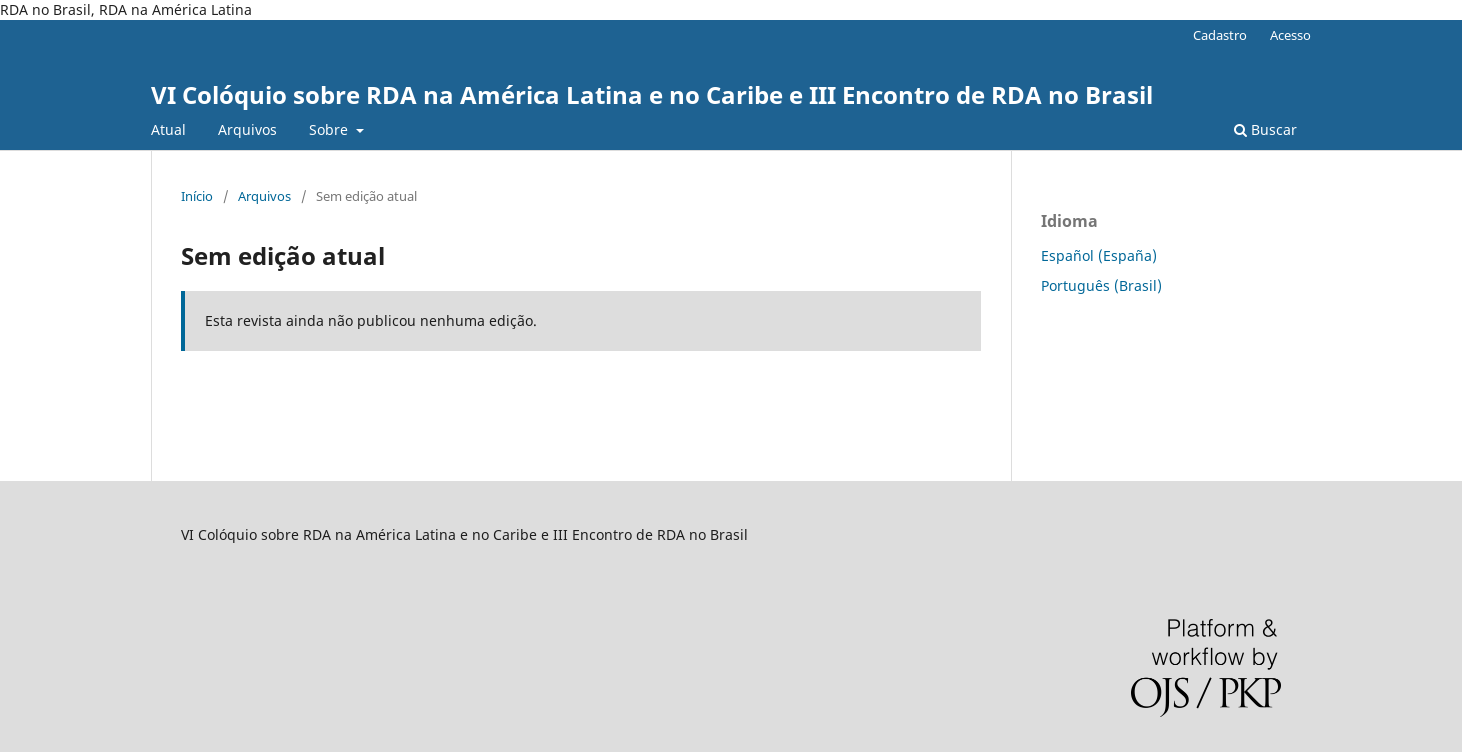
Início (197, 196)
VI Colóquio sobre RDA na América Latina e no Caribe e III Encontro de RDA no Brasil (652, 94)
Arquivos (247, 129)
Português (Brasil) (1101, 285)
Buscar (1265, 129)
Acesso (1290, 35)
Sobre (330, 129)
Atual (168, 129)
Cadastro (1220, 35)
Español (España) (1099, 255)
